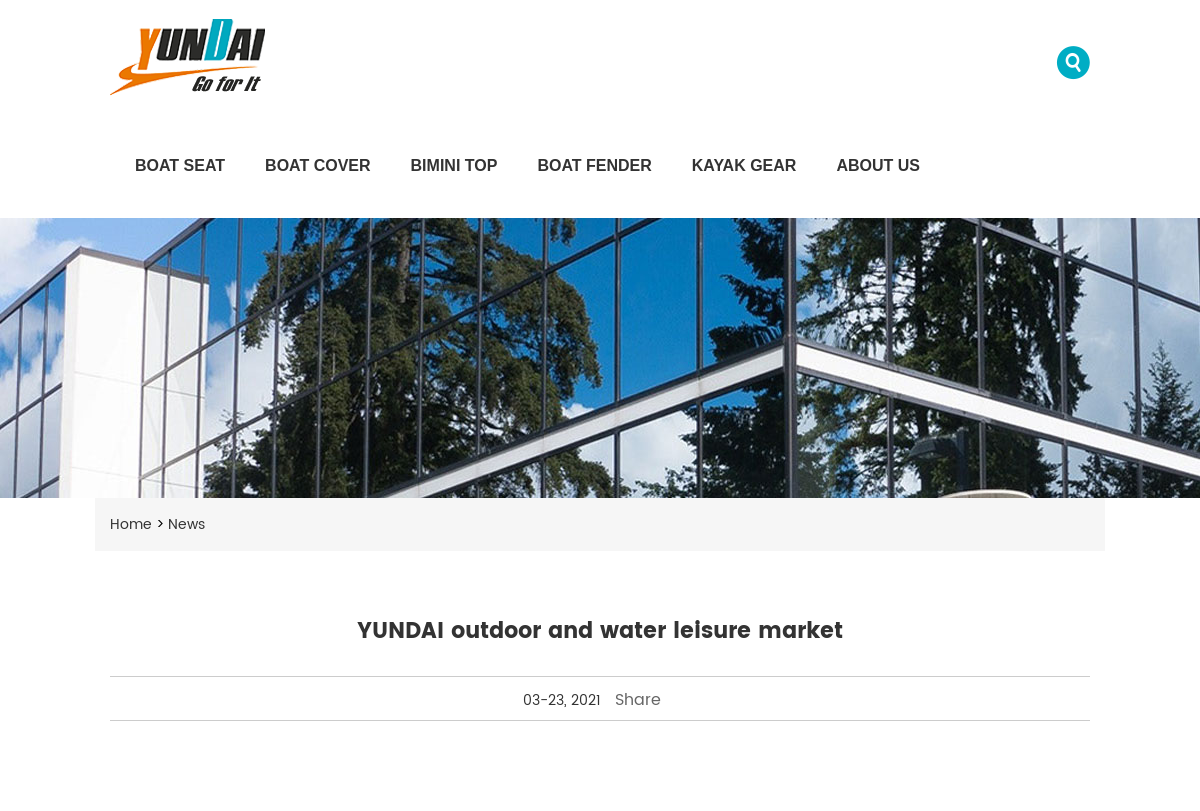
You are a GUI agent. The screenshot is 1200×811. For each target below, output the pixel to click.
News (186, 524)
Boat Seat (180, 165)
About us (878, 165)
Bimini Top (454, 165)
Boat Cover (317, 165)
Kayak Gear (744, 165)
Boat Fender (594, 165)
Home (131, 524)
